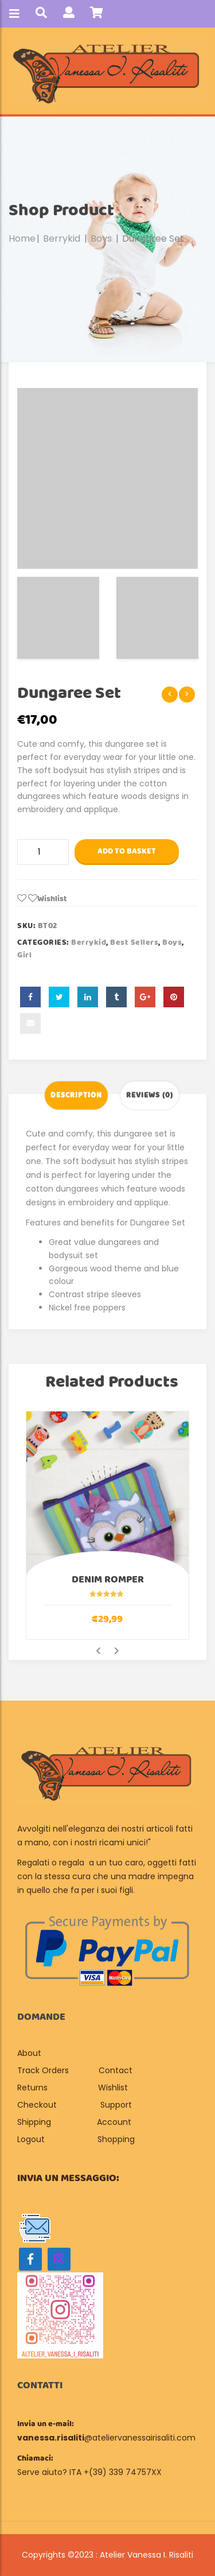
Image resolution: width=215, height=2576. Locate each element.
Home (22, 238)
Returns (32, 2087)
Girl (24, 955)
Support (116, 2105)
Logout (31, 2139)
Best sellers (134, 942)
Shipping (34, 2122)
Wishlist (113, 2087)
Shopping (116, 2139)
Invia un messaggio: (68, 2178)
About (30, 2053)
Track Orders (43, 2070)
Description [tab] (76, 1095)
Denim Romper (108, 1579)
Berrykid (61, 238)
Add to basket (126, 851)
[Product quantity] (43, 852)
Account (114, 2122)
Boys (101, 238)
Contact (115, 2070)
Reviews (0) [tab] (149, 1095)
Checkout (37, 2105)
